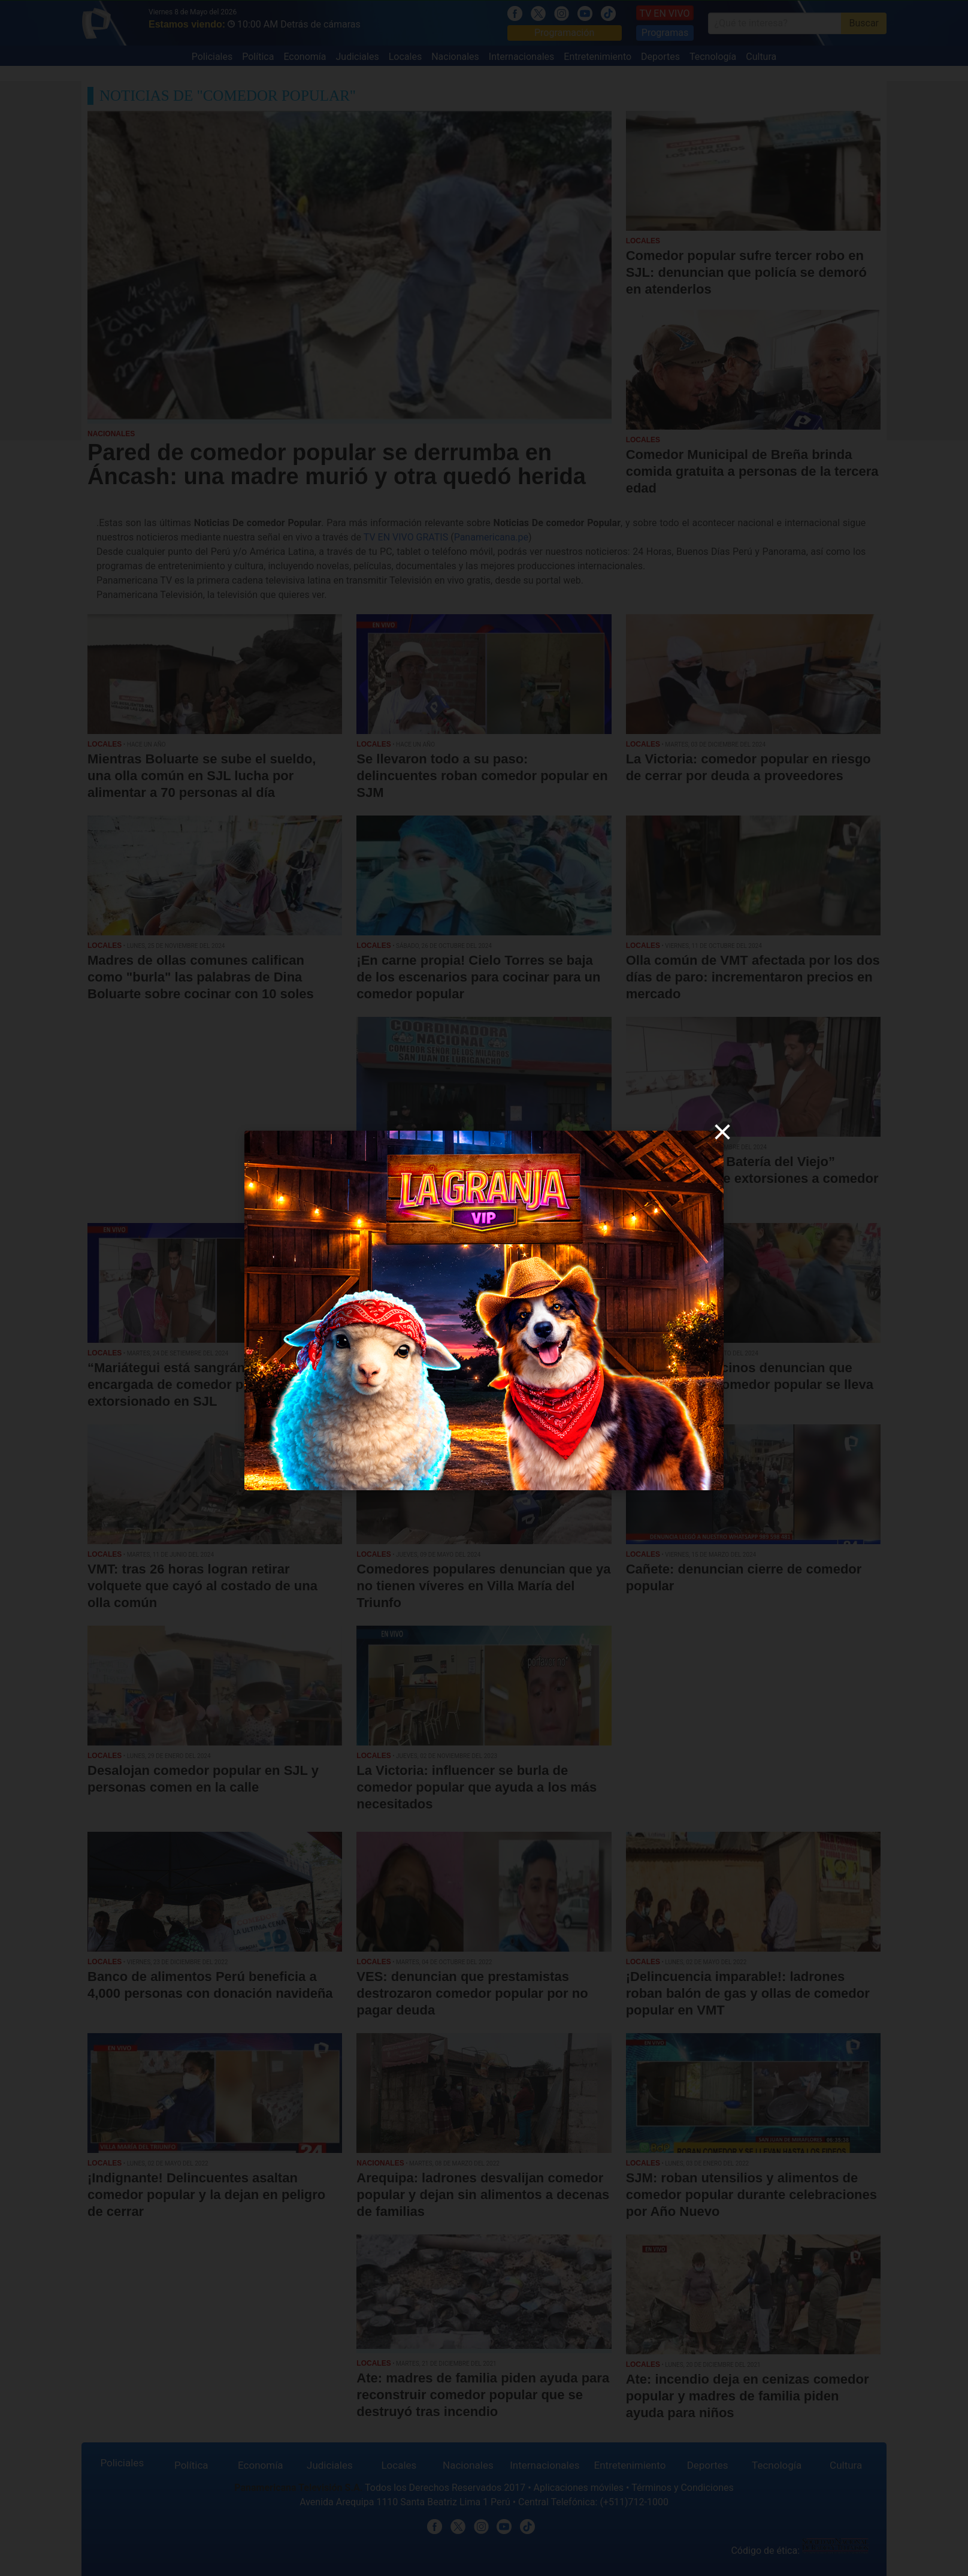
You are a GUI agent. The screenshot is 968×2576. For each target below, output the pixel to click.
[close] (722, 1132)
